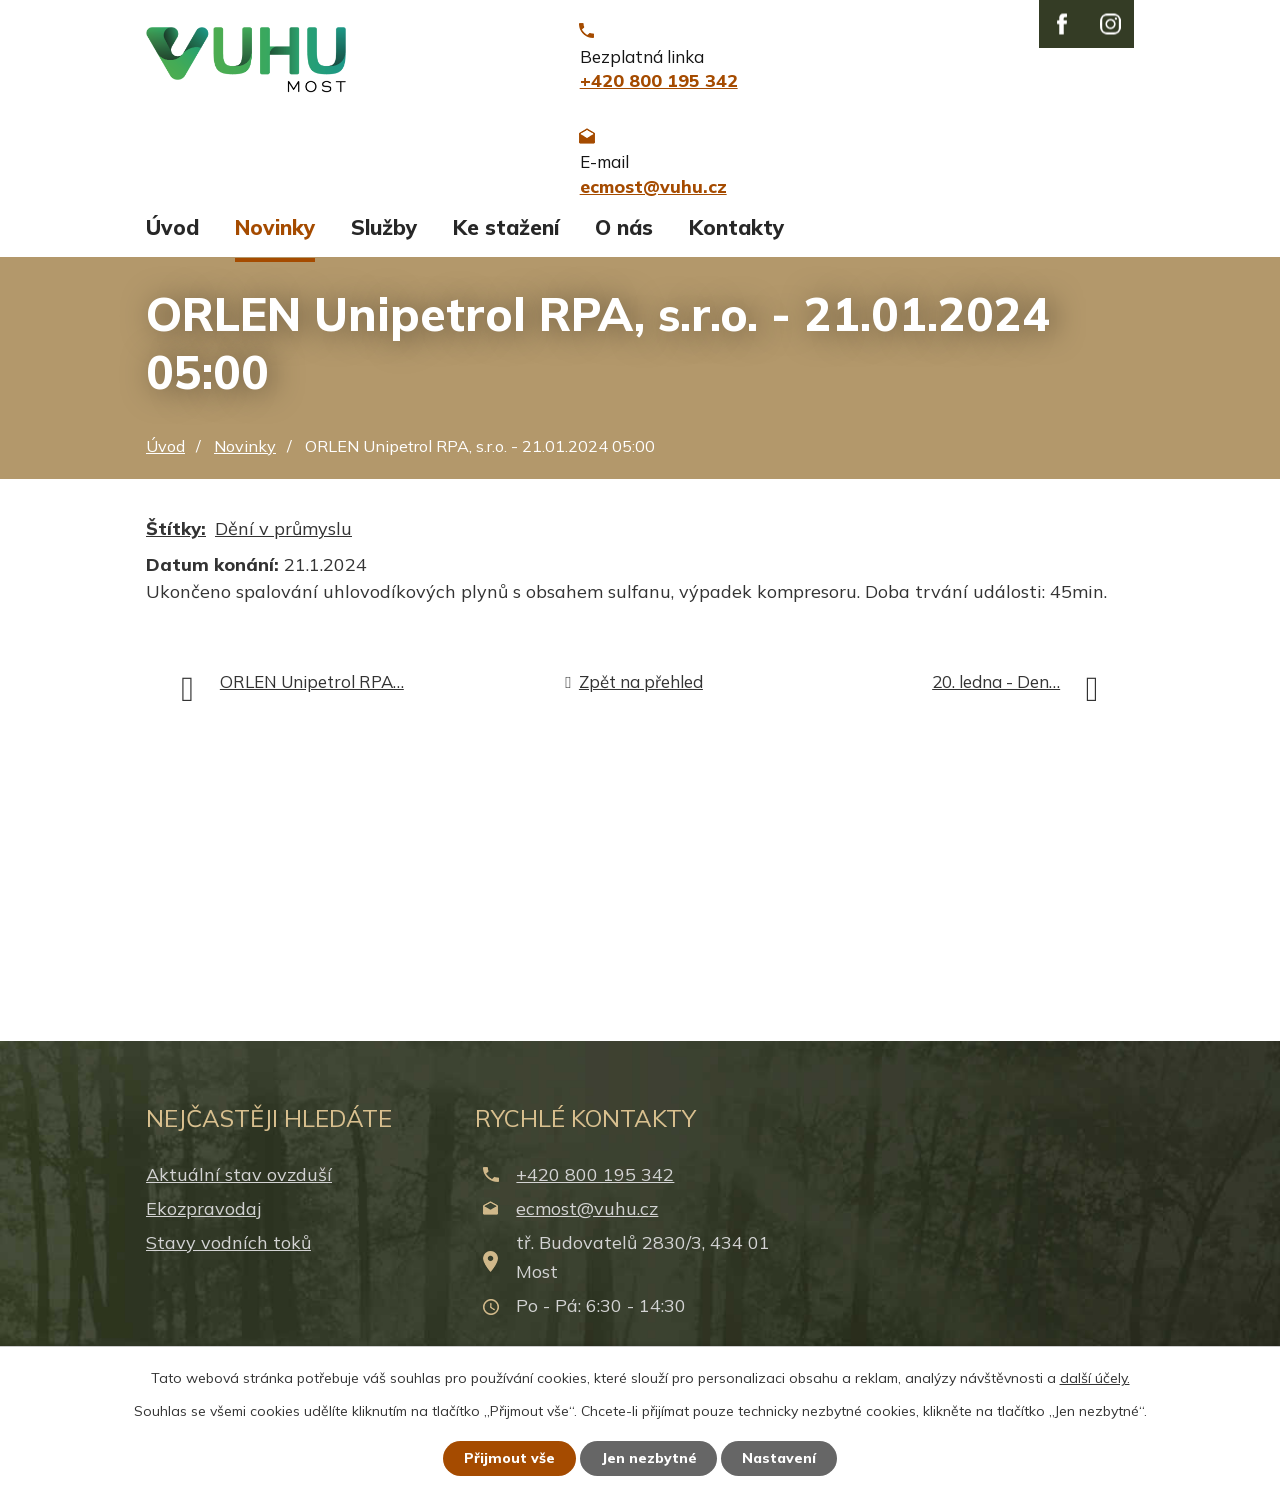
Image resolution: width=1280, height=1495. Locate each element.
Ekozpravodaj (203, 1219)
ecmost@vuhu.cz (587, 1219)
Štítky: (176, 540)
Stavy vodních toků (228, 1254)
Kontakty (736, 238)
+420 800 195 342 (595, 1185)
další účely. (1095, 1378)
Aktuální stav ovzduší (239, 1185)
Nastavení (780, 1458)
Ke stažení (506, 238)
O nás (624, 238)
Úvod (172, 238)
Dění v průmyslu (283, 540)
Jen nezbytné (649, 1458)
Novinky (275, 238)
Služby (384, 238)
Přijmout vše (509, 1458)
